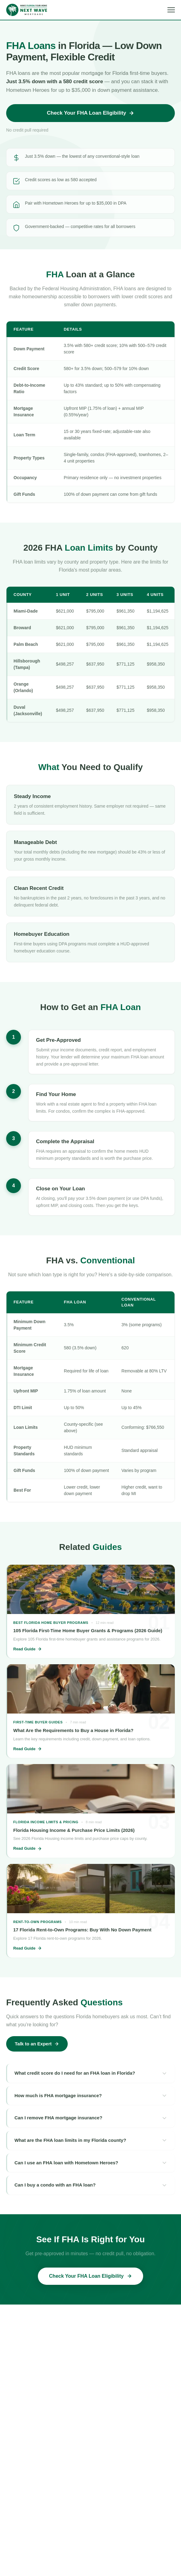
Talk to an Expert (37, 2043)
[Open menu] (171, 10)
